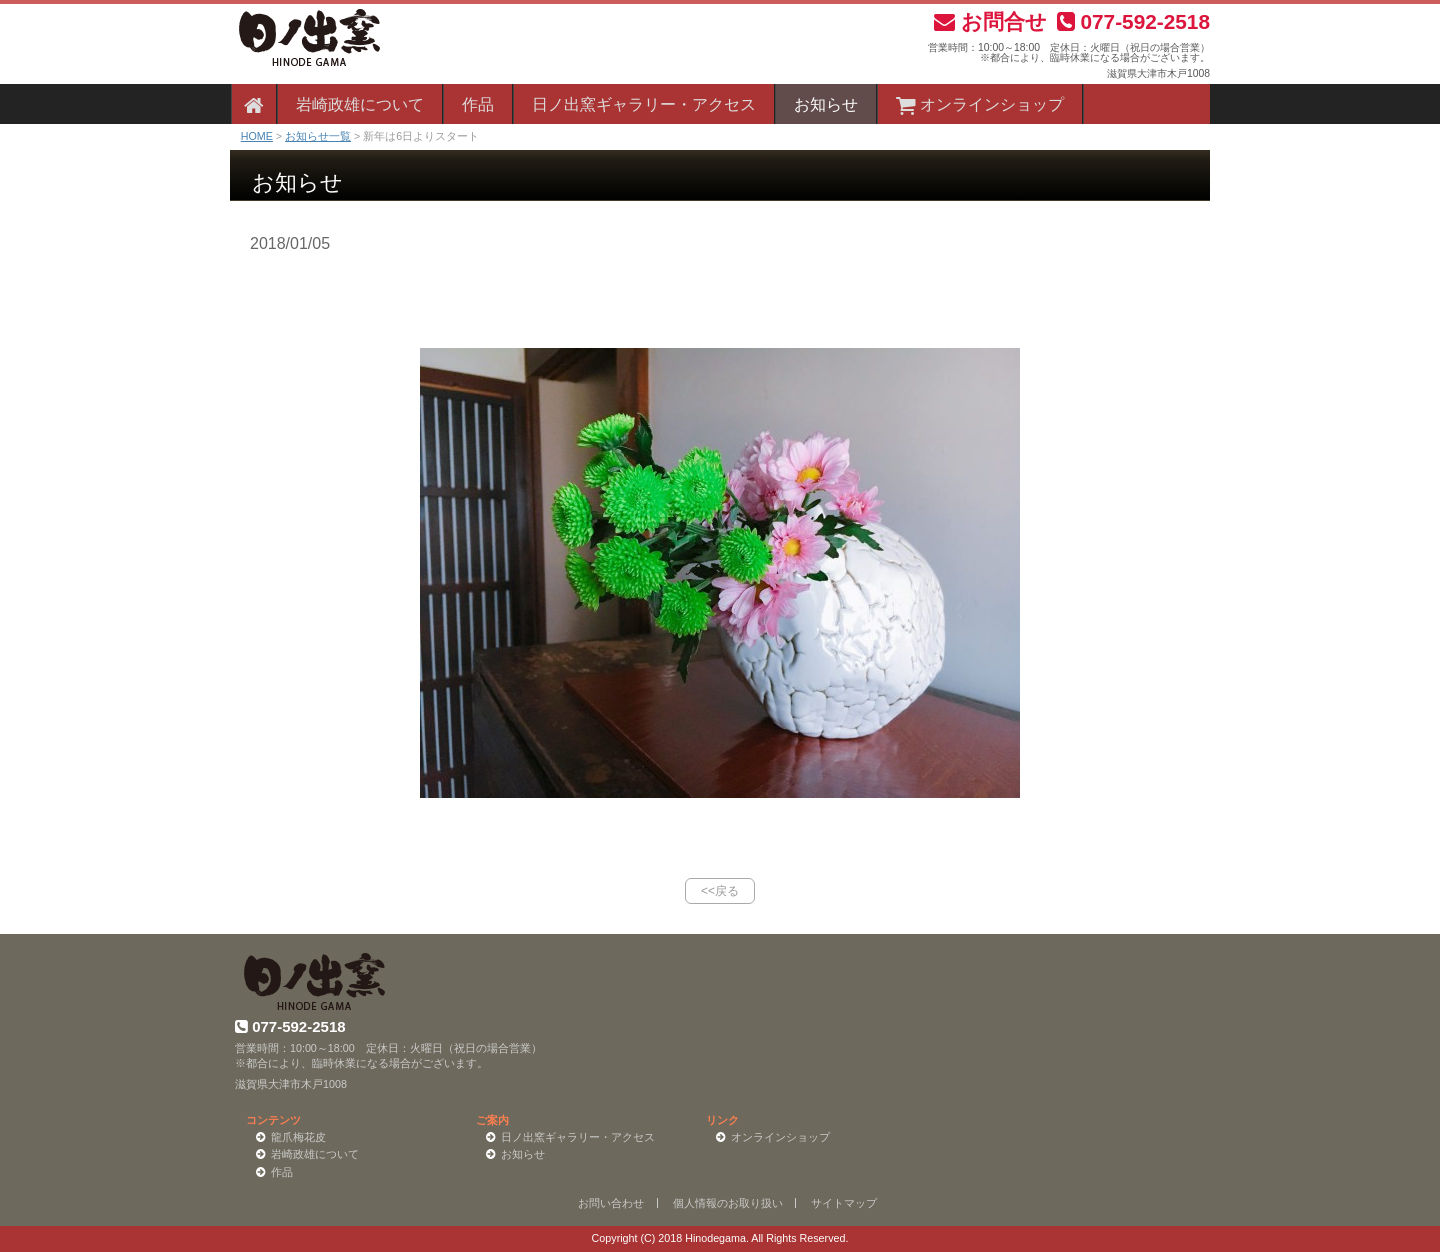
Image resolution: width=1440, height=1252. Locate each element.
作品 (478, 104)
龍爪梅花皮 (298, 1137)
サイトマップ (844, 1203)
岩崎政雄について (360, 104)
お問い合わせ (611, 1203)
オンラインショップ (980, 104)
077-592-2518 (1133, 21)
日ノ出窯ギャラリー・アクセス (644, 104)
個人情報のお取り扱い (728, 1203)
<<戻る (720, 891)
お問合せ (990, 21)
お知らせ (826, 104)
